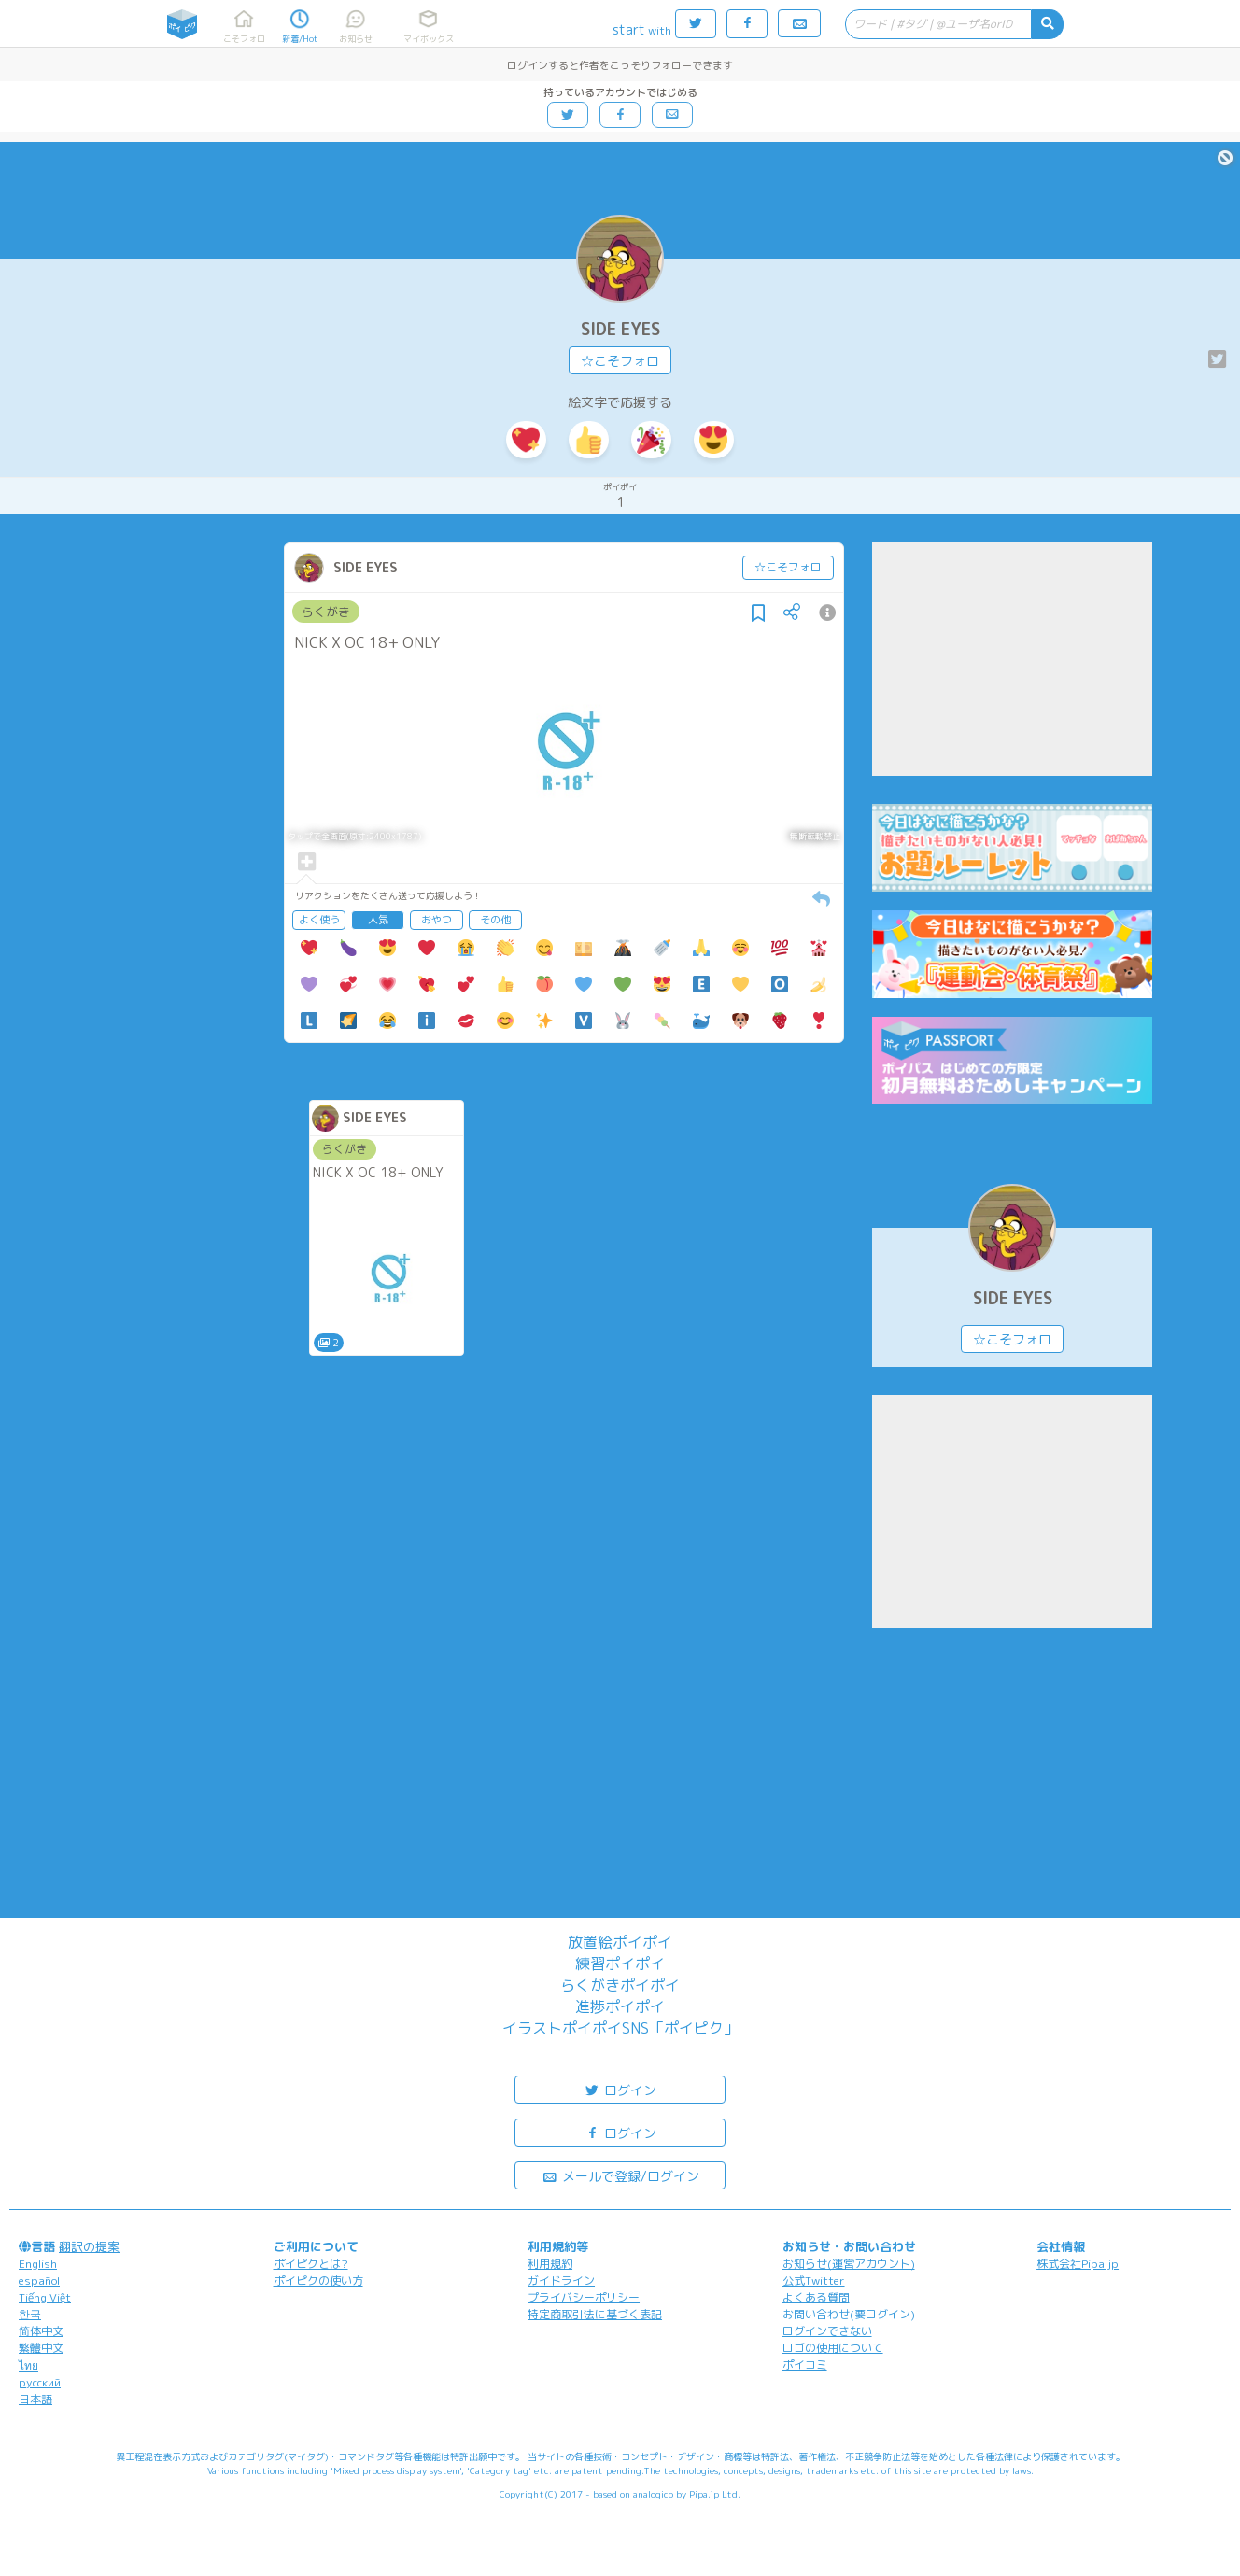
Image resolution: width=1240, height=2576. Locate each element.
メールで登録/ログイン (620, 2175)
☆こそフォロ (620, 361)
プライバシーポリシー (584, 2297)
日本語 (35, 2399)
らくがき (326, 611)
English (38, 2264)
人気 (378, 919)
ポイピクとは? (311, 2264)
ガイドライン (561, 2280)
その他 (495, 919)
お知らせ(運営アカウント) (848, 2264)
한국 (30, 2314)
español (39, 2280)
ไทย (28, 2365)
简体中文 (41, 2331)
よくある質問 (816, 2297)
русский (40, 2382)
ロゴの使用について (832, 2348)
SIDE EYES (620, 329)
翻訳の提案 (89, 2246)
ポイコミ (804, 2364)
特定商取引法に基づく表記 (595, 2314)
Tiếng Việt (45, 2297)
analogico (653, 2493)
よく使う (319, 919)
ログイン (620, 2089)
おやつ (436, 919)
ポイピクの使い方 (318, 2280)
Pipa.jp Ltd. (714, 2493)
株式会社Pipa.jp (1077, 2264)
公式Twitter (813, 2280)
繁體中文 (41, 2348)
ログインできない (827, 2331)
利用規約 (550, 2264)
